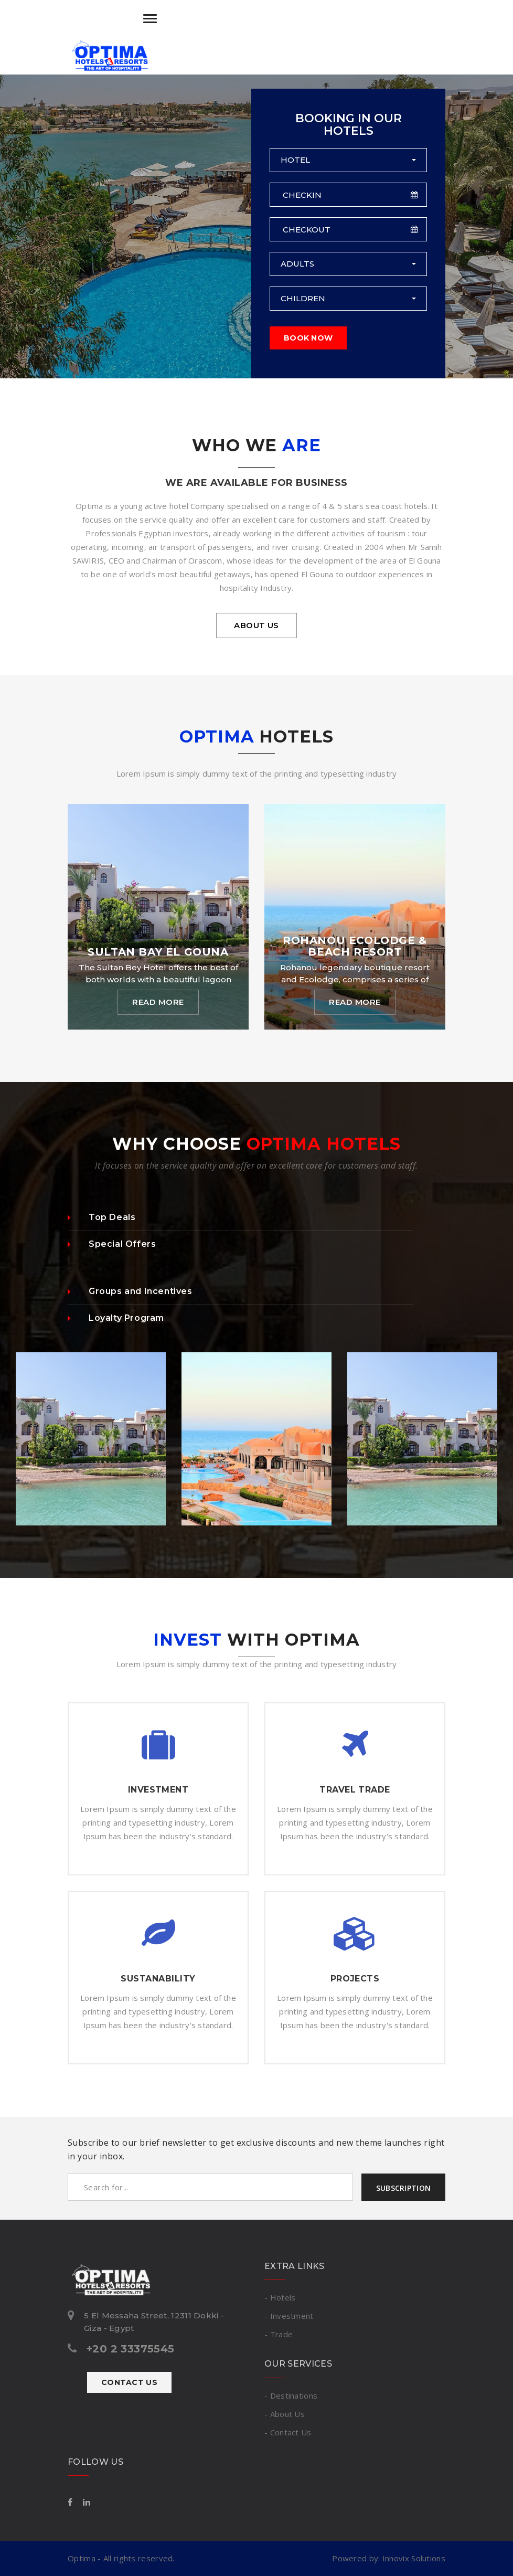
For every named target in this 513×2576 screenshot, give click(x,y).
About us (256, 625)
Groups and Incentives (130, 1291)
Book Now (308, 338)
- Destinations (290, 2395)
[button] (348, 160)
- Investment (289, 2315)
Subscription (403, 2188)
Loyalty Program (116, 1318)
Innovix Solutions (413, 2558)
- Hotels (279, 2297)
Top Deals (101, 1217)
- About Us (284, 2414)
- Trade (278, 2334)
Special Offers (112, 1244)
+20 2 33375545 (130, 2348)
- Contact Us (288, 2432)
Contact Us (129, 2382)
